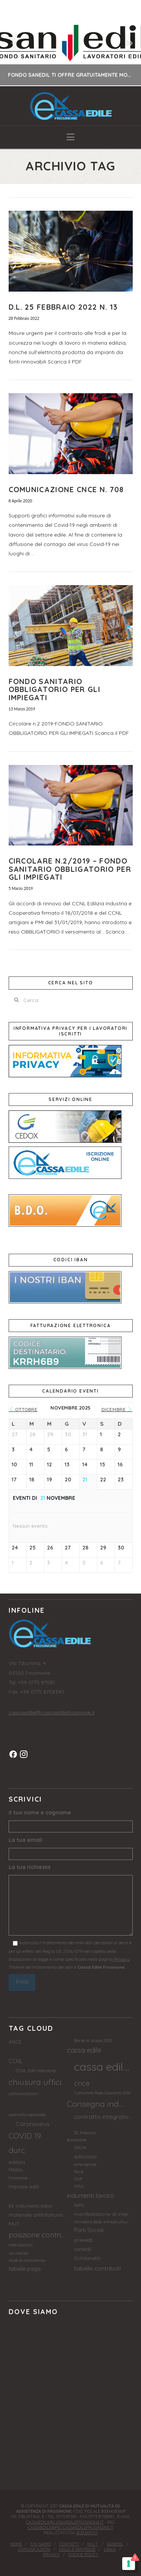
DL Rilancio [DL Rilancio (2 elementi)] (85, 2132)
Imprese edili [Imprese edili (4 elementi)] (24, 2187)
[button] (70, 136)
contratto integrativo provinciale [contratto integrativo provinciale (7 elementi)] (103, 2116)
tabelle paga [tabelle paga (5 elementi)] (25, 2269)
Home (16, 2544)
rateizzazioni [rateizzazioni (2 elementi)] (21, 2245)
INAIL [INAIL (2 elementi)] (79, 2186)
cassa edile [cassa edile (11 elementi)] (84, 2050)
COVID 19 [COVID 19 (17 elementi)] (25, 2136)
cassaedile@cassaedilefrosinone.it (52, 1712)
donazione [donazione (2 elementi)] (76, 2140)
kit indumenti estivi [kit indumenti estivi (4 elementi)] (30, 2206)
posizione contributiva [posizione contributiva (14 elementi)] (38, 2234)
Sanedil (115, 2544)
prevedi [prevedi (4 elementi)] (83, 2240)
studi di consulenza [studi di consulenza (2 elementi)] (27, 2260)
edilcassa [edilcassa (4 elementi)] (85, 2156)
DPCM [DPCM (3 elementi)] (80, 2147)
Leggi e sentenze (77, 2549)
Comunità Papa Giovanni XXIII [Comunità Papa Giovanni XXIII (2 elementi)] (102, 2092)
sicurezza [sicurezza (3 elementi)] (18, 2253)
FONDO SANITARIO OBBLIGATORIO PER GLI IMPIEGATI (55, 689)
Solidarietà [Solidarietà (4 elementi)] (87, 2258)
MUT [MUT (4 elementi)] (14, 2224)
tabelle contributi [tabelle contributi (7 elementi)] (97, 2268)
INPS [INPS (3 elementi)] (79, 2205)
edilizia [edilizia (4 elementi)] (17, 2162)
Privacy (121, 1959)
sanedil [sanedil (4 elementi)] (82, 2249)
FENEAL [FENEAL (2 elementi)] (16, 2170)
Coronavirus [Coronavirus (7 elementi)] (33, 2123)
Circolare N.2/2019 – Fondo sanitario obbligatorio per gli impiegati (70, 869)
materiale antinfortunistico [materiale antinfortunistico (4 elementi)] (38, 2215)
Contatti (69, 2544)
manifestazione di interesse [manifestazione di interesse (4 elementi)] (103, 2214)
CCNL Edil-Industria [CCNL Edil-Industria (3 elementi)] (36, 2070)
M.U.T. (92, 2544)
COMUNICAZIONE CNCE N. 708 (66, 489)
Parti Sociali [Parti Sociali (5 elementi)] (89, 2230)
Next (125, 43)
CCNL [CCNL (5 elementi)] (16, 2061)
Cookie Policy (83, 2554)
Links (109, 2549)
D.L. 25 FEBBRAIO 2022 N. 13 (63, 307)
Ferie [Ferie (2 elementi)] (79, 2172)
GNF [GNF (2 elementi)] (78, 2179)
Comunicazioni (34, 2549)
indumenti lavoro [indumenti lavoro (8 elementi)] (90, 2195)
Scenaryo (86, 2532)
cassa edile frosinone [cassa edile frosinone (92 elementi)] (103, 2066)
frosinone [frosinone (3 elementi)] (18, 2178)
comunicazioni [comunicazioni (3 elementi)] (23, 2093)
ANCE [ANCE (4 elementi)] (15, 2042)
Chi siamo (40, 2544)
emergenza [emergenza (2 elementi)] (85, 2164)
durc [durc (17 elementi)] (17, 2150)
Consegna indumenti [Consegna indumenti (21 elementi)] (96, 2104)
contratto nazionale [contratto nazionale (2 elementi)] (27, 2114)
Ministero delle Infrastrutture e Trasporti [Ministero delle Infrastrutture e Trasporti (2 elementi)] (103, 2222)
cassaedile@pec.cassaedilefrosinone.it (71, 2527)
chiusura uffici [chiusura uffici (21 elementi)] (35, 2082)
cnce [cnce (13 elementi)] (82, 2083)
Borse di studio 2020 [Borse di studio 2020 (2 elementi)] (93, 2040)
